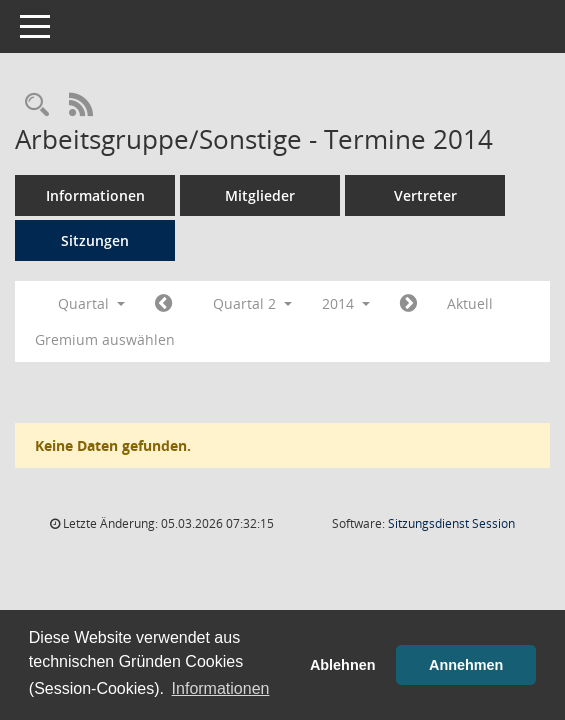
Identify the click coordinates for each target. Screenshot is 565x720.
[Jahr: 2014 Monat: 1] (163, 304)
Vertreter (425, 195)
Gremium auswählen (105, 339)
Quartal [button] (91, 303)
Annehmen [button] (466, 665)
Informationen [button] (221, 688)
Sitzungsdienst (451, 523)
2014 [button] (346, 303)
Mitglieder (260, 195)
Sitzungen (95, 240)
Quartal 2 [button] (252, 303)
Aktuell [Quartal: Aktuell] (470, 303)
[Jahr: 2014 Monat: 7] (408, 304)
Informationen (95, 195)
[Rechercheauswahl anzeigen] (37, 105)
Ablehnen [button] (343, 665)
